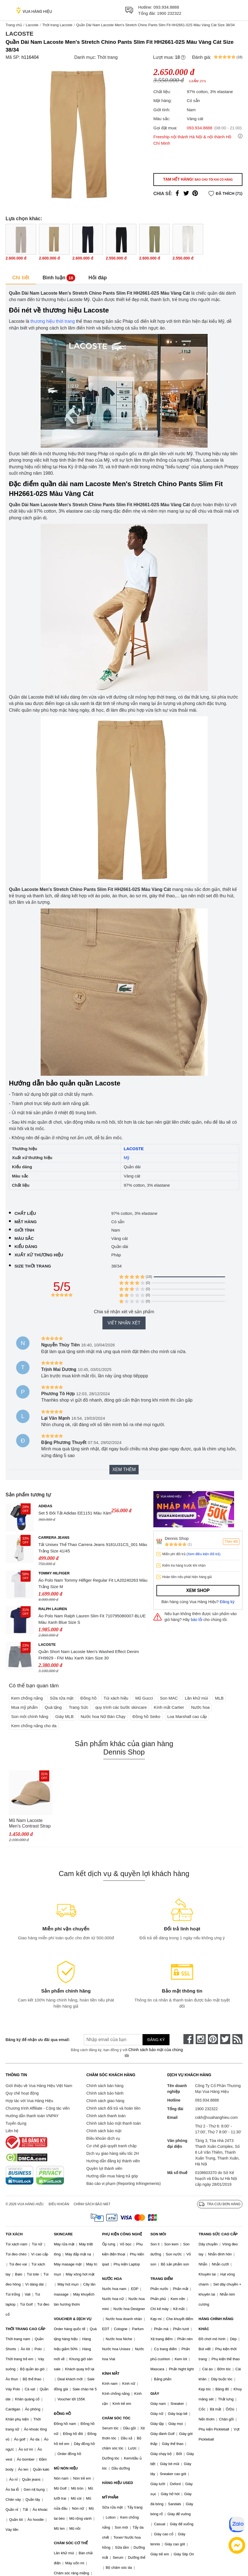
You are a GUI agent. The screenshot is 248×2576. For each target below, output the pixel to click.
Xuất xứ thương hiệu (38, 1254)
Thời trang (107, 57)
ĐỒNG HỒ (62, 2414)
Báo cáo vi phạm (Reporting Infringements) (123, 2183)
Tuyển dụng (16, 2123)
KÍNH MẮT (110, 2373)
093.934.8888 (166, 7)
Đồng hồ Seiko (146, 1716)
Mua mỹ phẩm (24, 1707)
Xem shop (198, 1590)
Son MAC (169, 1698)
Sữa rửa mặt (61, 1698)
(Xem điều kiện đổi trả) (203, 1554)
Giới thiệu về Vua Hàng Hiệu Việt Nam (39, 2085)
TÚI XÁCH (14, 2234)
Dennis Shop (177, 1538)
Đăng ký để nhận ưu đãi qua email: (37, 2039)
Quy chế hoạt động (22, 2093)
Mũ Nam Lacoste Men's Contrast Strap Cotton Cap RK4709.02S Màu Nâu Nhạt (30, 1823)
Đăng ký (227, 1602)
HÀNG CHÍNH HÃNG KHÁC (216, 2324)
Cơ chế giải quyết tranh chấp (111, 2146)
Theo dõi (231, 1541)
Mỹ (126, 1157)
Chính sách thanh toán (106, 2116)
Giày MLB (64, 1716)
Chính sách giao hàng (105, 2100)
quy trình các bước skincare (121, 1707)
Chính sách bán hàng (104, 2085)
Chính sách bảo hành (104, 2093)
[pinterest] (213, 2039)
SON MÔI (158, 2234)
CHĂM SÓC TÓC (116, 2418)
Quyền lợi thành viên (104, 2168)
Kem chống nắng (27, 1698)
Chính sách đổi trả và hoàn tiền (113, 2108)
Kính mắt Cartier (169, 1707)
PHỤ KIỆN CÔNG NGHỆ (122, 2234)
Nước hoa (200, 1707)
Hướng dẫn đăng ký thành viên (113, 2161)
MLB (219, 1698)
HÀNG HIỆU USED (117, 2483)
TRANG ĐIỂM (161, 2279)
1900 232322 (169, 13)
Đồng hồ (88, 1698)
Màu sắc (24, 1238)
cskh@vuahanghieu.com (216, 2117)
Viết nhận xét (123, 1322)
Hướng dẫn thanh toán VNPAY (32, 2116)
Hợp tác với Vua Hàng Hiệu (29, 2100)
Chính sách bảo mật (103, 2131)
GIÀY (154, 2393)
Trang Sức (78, 1707)
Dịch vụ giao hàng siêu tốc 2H (112, 2153)
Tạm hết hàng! (198, 179)
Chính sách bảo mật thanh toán (113, 2123)
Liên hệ (12, 2131)
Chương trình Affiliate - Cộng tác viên (38, 2108)
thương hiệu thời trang (52, 321)
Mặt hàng (25, 1221)
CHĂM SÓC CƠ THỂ (71, 2543)
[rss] (237, 2039)
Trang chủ (14, 25)
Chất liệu (25, 1213)
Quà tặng (53, 1707)
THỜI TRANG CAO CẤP (25, 2329)
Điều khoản (59, 2204)
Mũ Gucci (144, 1698)
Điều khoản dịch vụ (103, 2138)
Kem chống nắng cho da (34, 1725)
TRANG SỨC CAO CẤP (218, 2234)
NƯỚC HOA (112, 2279)
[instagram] (201, 2039)
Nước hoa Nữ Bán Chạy (103, 1716)
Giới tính (24, 1230)
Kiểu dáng (25, 1246)
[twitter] (225, 2039)
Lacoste (32, 25)
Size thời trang (32, 1266)
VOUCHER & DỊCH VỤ (73, 2319)
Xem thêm (124, 1469)
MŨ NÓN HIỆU (66, 2468)
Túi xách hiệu (116, 1698)
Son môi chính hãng (29, 1716)
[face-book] (188, 2039)
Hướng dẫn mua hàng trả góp (112, 2176)
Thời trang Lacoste (57, 25)
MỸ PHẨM (110, 2497)
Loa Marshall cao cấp (187, 1716)
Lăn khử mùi (196, 1698)
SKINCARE (63, 2234)
